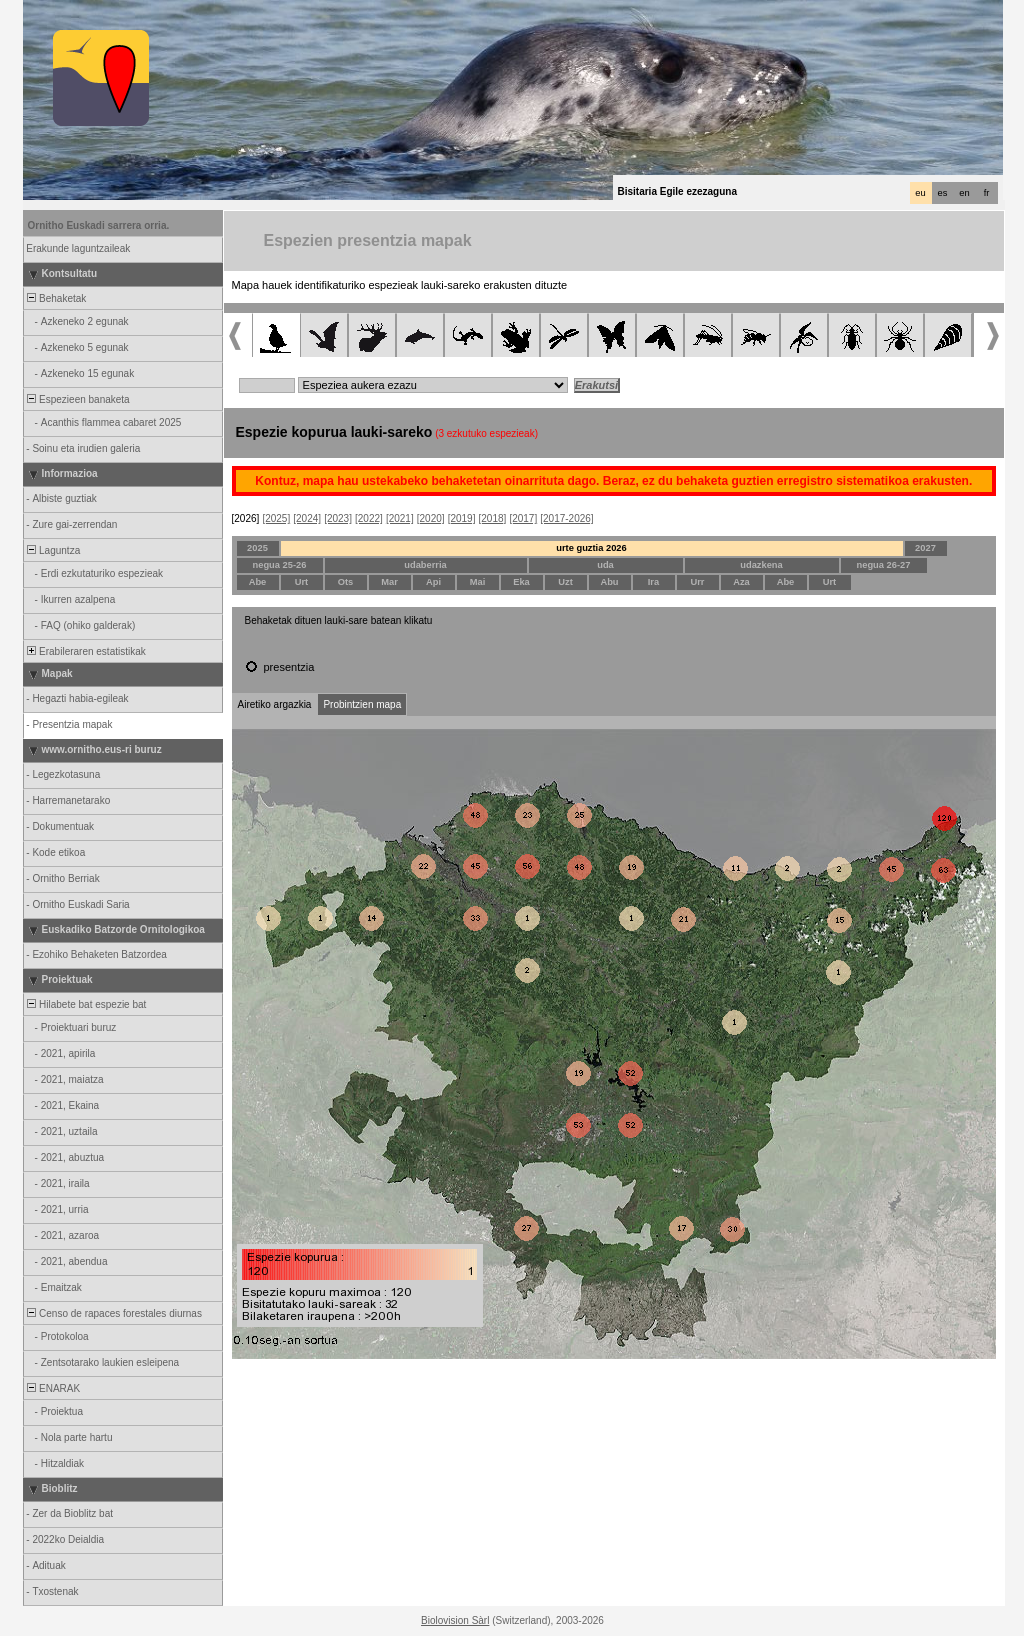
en (964, 193)
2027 (925, 548)
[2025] (276, 518)
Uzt (565, 582)
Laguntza (53, 550)
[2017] (523, 518)
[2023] (338, 518)
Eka (521, 582)
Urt (301, 582)
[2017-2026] (566, 518)
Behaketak (56, 298)
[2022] (369, 518)
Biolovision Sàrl (455, 1620)
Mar (389, 582)
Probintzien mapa (362, 704)
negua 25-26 (280, 565)
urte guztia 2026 (591, 548)
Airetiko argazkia (275, 704)
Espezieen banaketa (77, 399)
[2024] (307, 518)
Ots (346, 582)
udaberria (425, 565)
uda (605, 565)
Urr (698, 582)
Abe (258, 582)
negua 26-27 (884, 565)
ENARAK (53, 1388)
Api (433, 582)
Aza (741, 582)
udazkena (761, 565)
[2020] (431, 518)
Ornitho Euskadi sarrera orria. (99, 225)
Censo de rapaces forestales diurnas (113, 1313)
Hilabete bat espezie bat (86, 1004)
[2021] (400, 518)
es (943, 193)
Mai (478, 582)
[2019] (462, 518)
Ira (653, 582)
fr (987, 193)
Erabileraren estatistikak (85, 651)
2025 (257, 548)
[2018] (493, 518)
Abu (609, 582)
